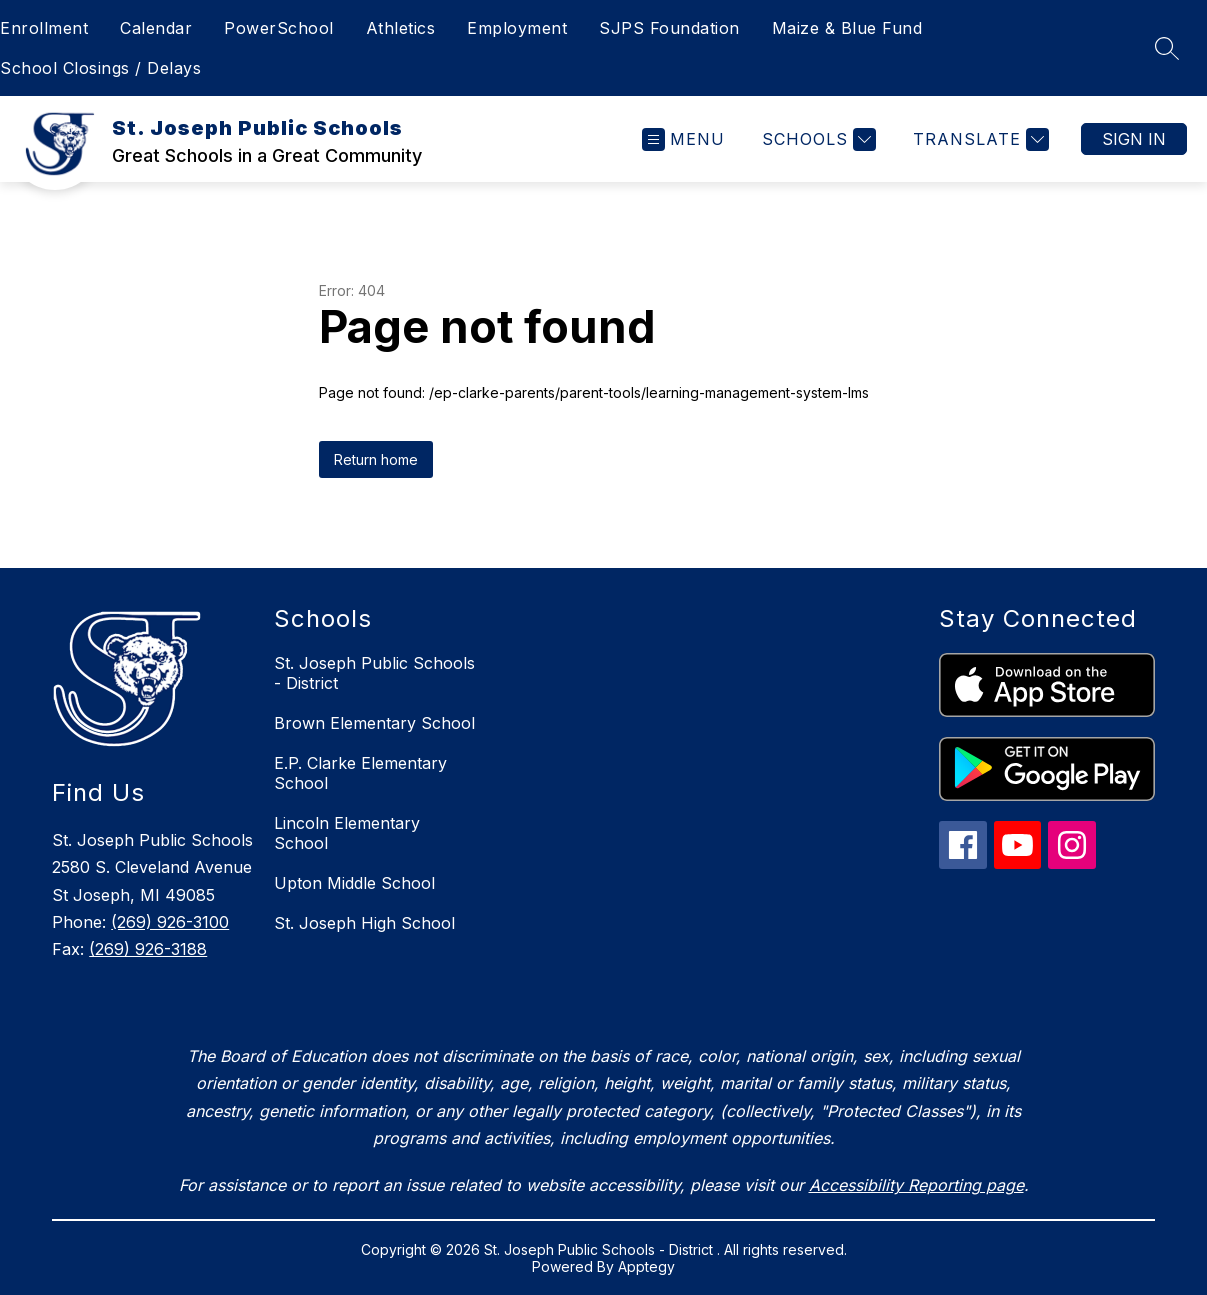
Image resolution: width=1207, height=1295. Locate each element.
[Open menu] (683, 139)
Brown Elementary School (374, 723)
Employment (517, 28)
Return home (376, 459)
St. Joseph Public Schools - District (374, 673)
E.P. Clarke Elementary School (360, 773)
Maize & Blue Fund (847, 28)
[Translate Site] (978, 139)
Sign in (1134, 139)
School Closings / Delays (100, 68)
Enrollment (44, 28)
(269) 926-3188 (148, 949)
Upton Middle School (354, 883)
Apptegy (646, 1266)
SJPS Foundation (669, 28)
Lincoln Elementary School (347, 833)
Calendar (156, 28)
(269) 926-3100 (170, 922)
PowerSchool (279, 28)
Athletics (401, 28)
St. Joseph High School (364, 923)
